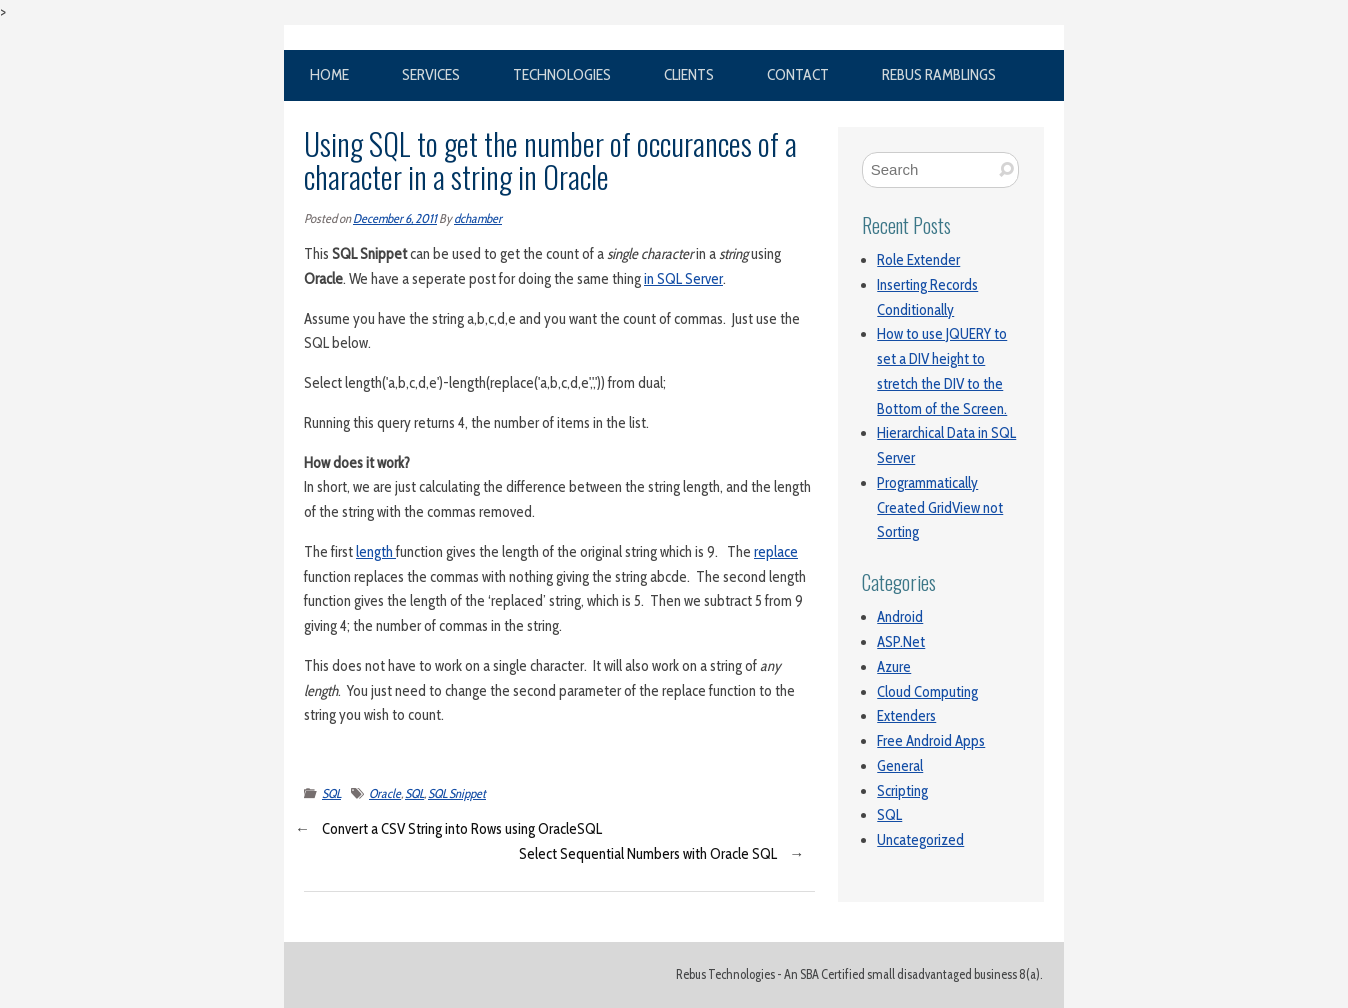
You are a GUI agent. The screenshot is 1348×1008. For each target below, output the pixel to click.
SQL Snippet (457, 793)
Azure (894, 667)
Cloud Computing (927, 692)
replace (776, 552)
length (376, 552)
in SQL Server (683, 279)
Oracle (385, 793)
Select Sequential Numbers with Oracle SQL (648, 854)
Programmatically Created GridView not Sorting (940, 508)
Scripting (902, 791)
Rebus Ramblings (939, 74)
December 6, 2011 (395, 218)
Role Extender (918, 260)
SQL (331, 793)
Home (329, 74)
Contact (798, 74)
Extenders (906, 716)
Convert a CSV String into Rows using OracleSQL (462, 829)
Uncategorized (920, 840)
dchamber (478, 218)
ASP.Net (901, 642)
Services (431, 74)
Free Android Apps (931, 741)
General (900, 766)
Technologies (562, 74)
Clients (689, 74)
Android (900, 617)
